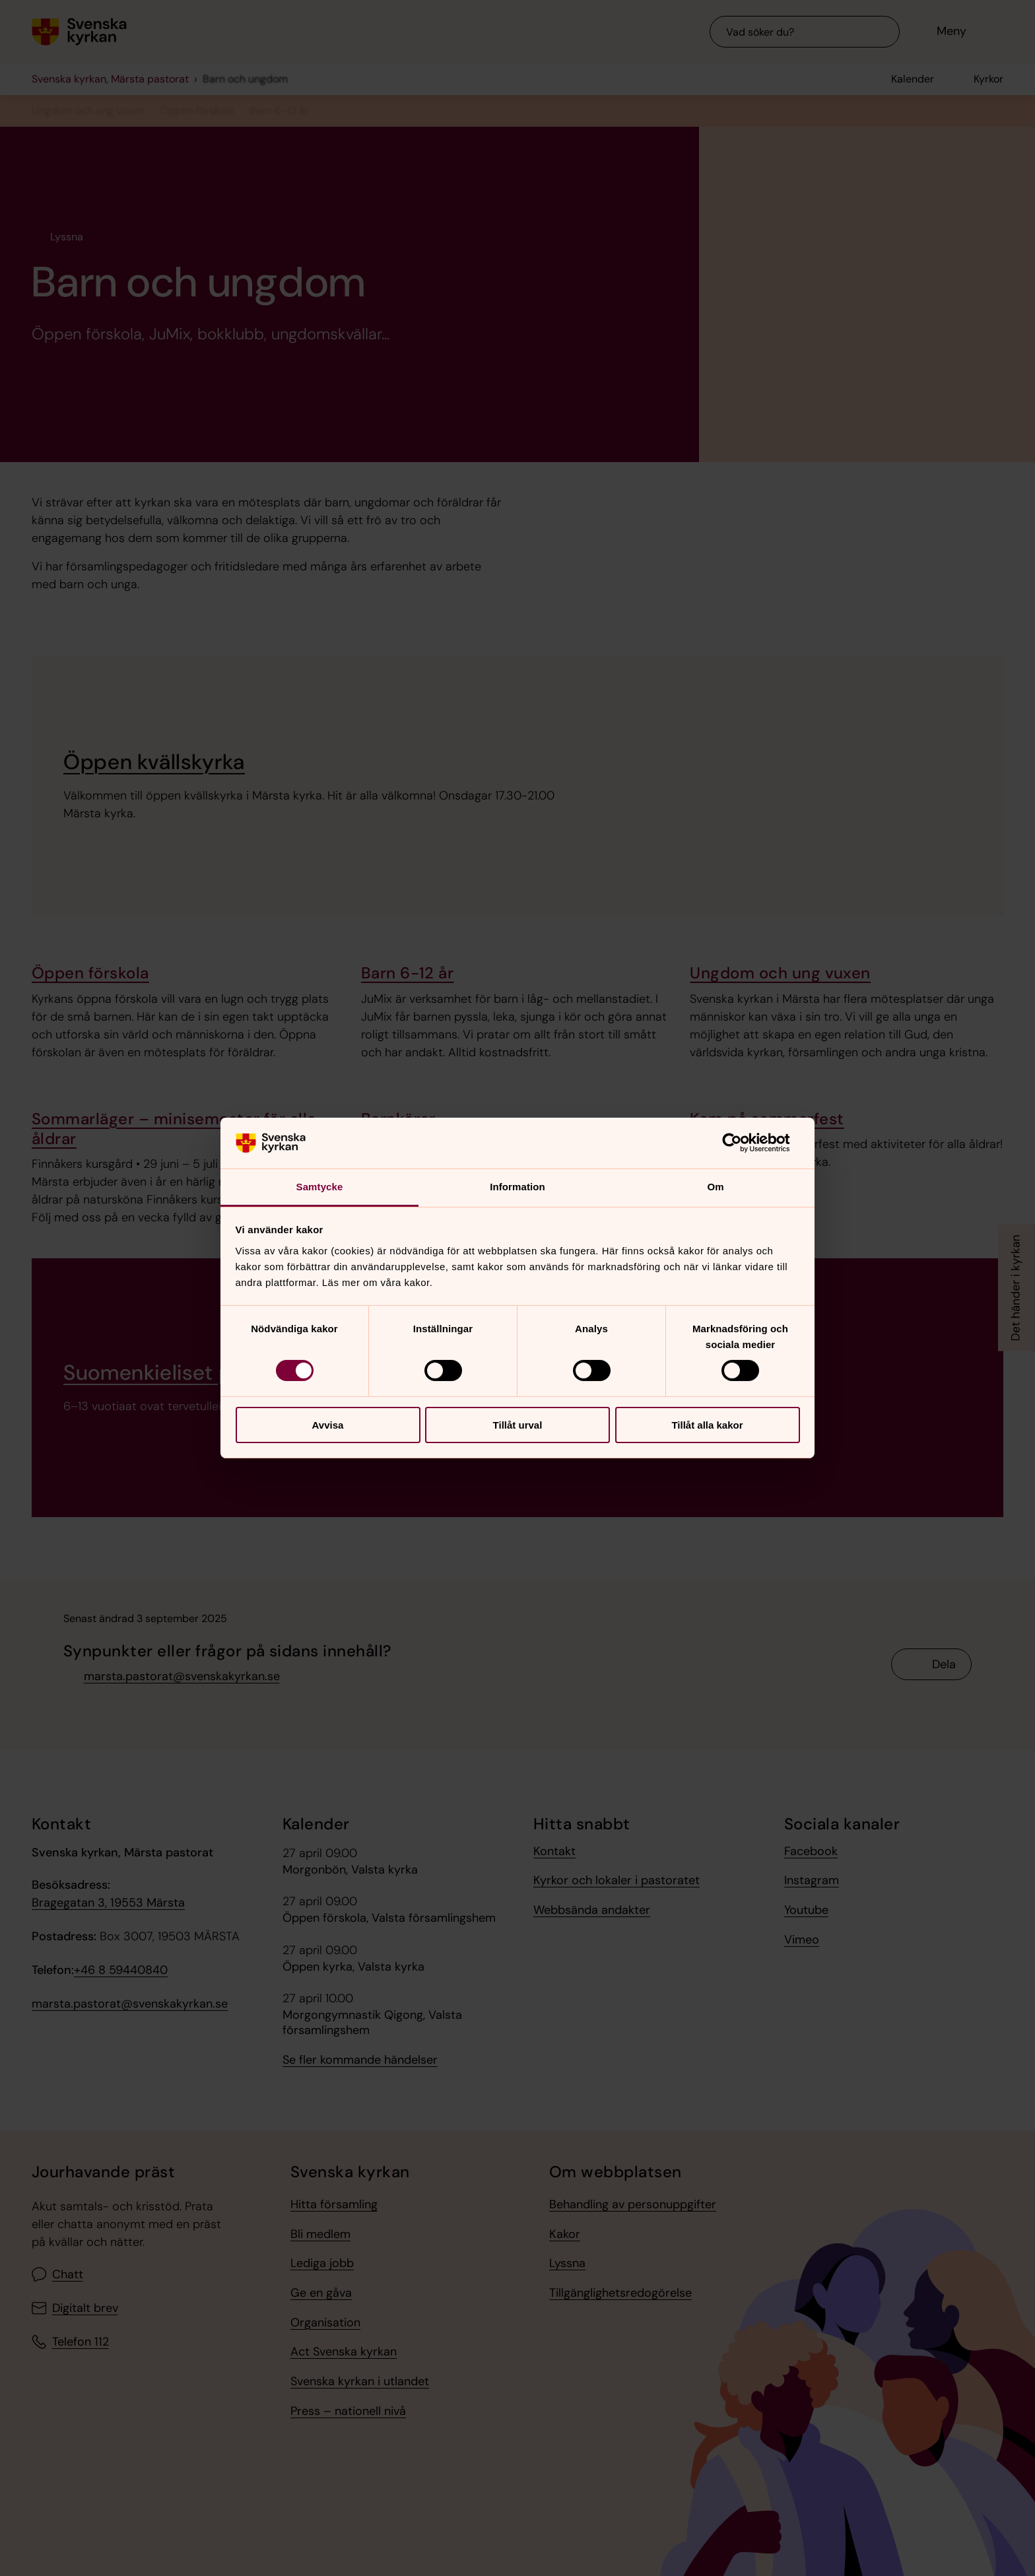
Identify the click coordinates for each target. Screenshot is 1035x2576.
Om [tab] (715, 1186)
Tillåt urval (518, 1425)
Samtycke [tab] (319, 1186)
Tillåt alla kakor (707, 1425)
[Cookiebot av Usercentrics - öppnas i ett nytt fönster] (742, 1143)
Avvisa (328, 1425)
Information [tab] (517, 1186)
